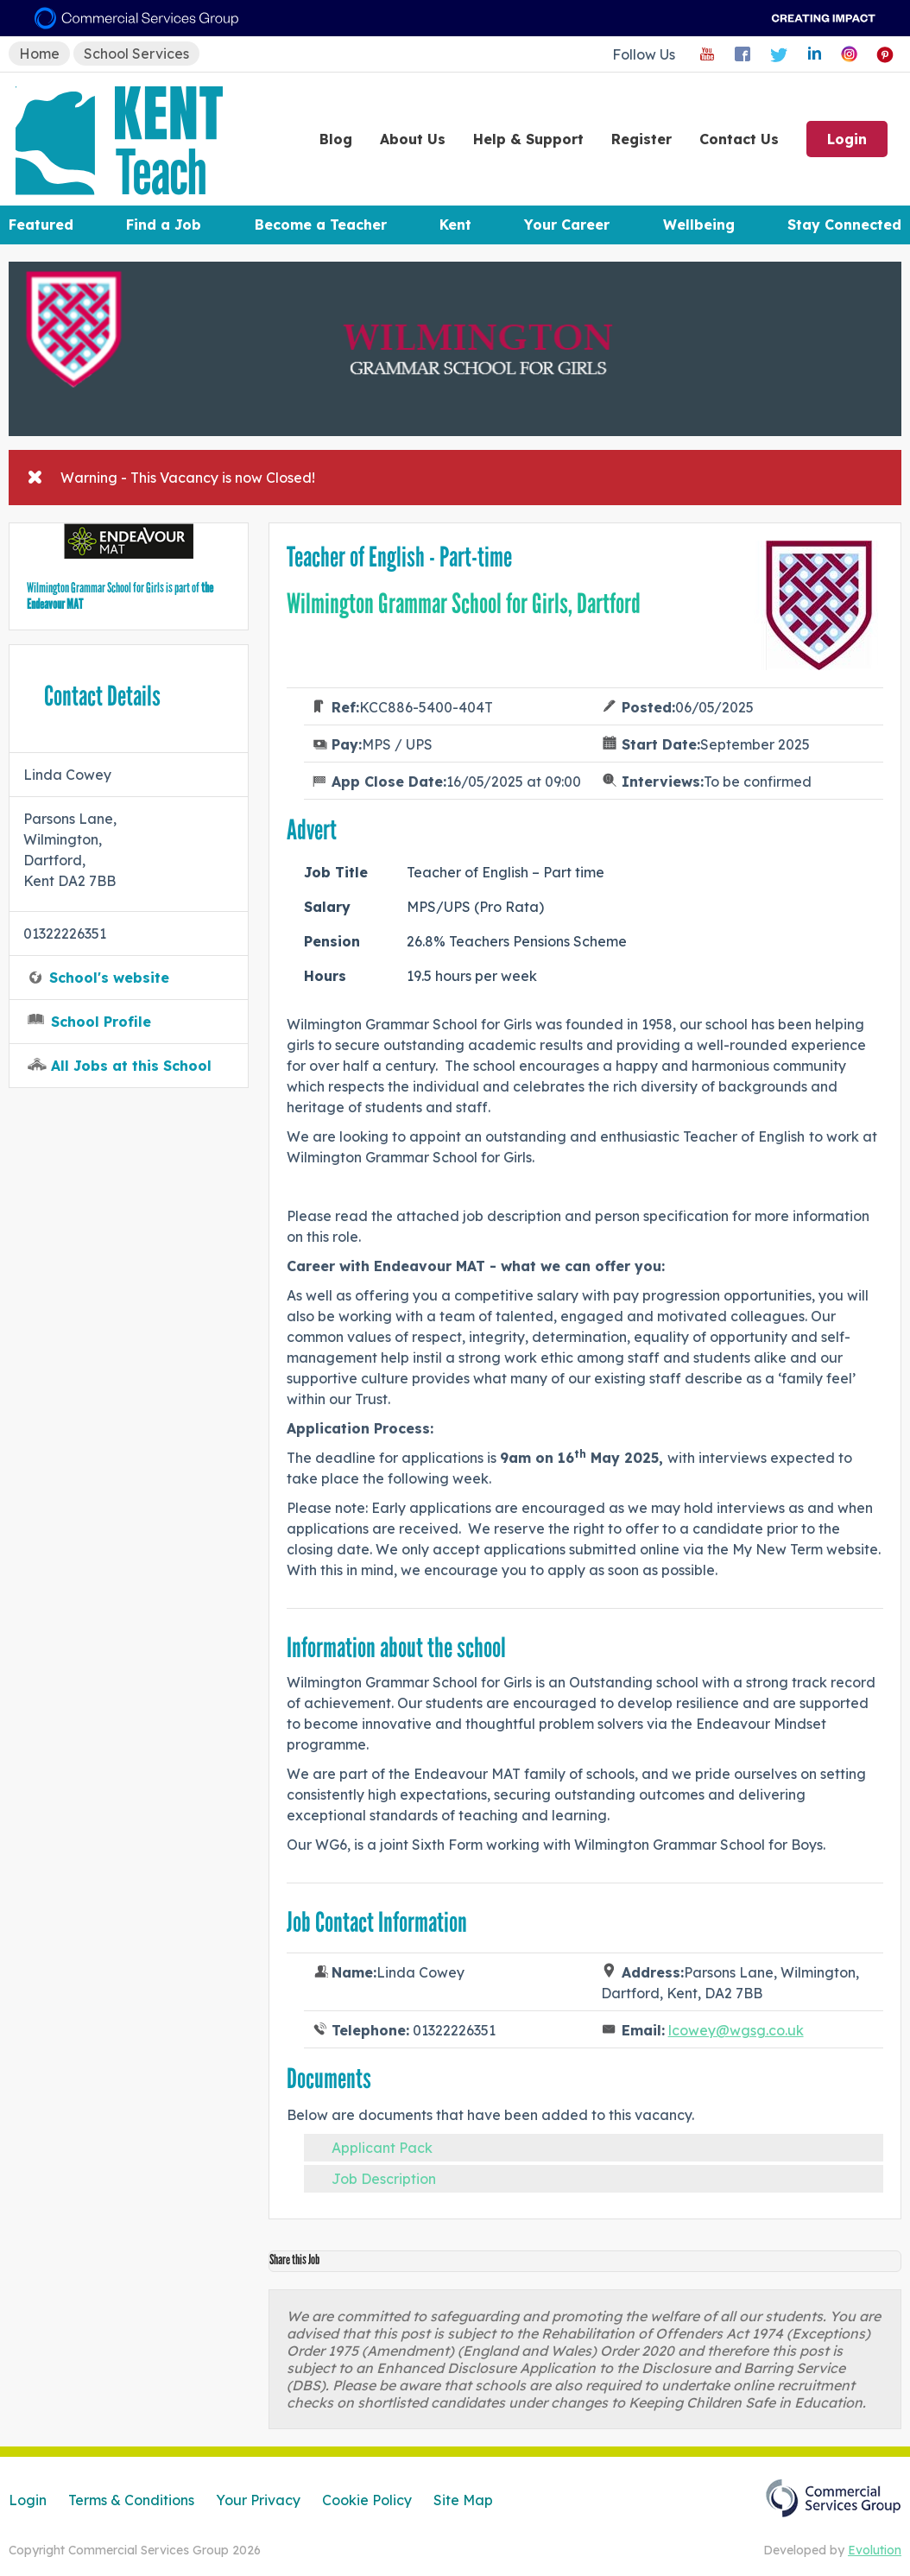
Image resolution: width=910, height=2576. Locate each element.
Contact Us (739, 139)
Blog (335, 139)
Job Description (384, 2178)
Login (847, 139)
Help (528, 139)
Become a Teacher (321, 224)
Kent (455, 224)
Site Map (463, 2500)
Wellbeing (699, 224)
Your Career (567, 224)
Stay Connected (844, 224)
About (413, 139)
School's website (109, 977)
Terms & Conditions (131, 2500)
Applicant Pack (382, 2147)
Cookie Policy (367, 2500)
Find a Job (163, 224)
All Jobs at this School (131, 1065)
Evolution (874, 2550)
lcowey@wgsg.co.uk (736, 2030)
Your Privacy (258, 2500)
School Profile (101, 1021)
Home (39, 53)
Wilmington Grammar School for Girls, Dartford (464, 603)
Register (641, 139)
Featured (41, 224)
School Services (136, 53)
